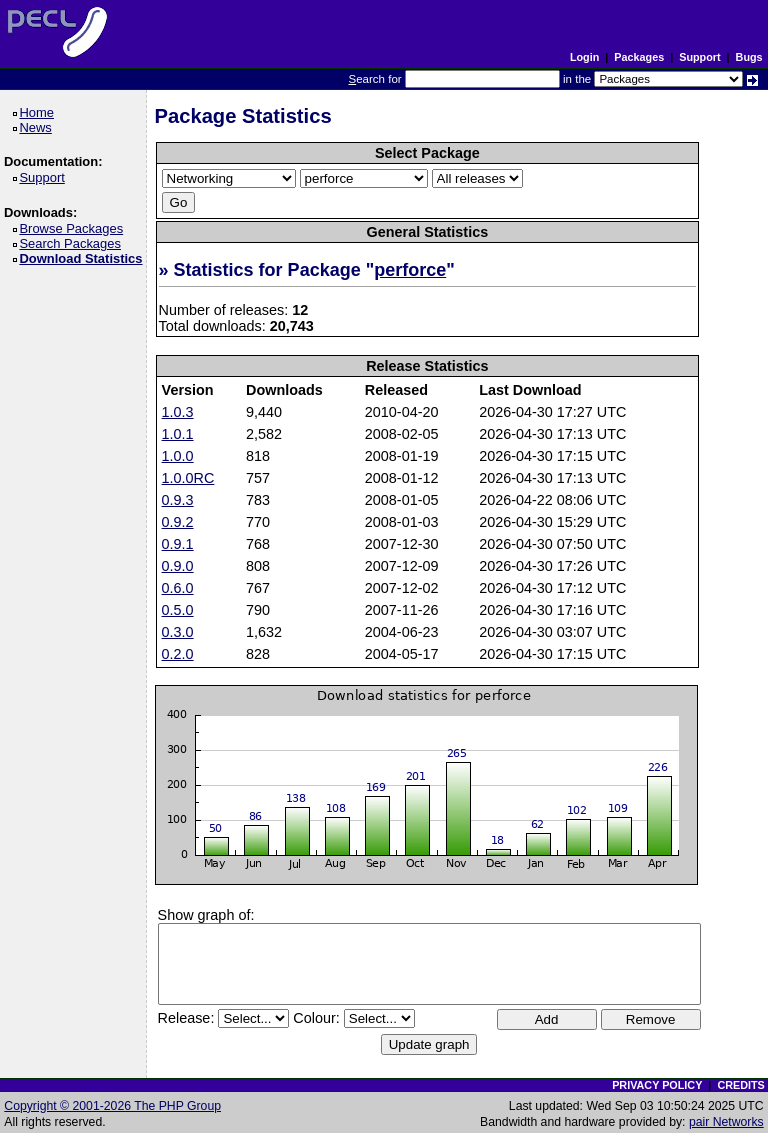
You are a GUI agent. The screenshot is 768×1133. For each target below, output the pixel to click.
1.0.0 (178, 456)
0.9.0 (178, 566)
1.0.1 (178, 434)
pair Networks (726, 1122)
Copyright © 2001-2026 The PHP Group (112, 1106)
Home (39, 112)
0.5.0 (178, 610)
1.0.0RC (188, 478)
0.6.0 (178, 588)
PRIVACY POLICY (657, 1085)
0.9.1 (178, 544)
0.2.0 (178, 654)
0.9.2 (178, 522)
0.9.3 (178, 500)
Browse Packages (74, 228)
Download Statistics (84, 258)
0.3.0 (178, 632)
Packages (639, 57)
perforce (410, 270)
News (38, 127)
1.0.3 (178, 412)
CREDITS (740, 1085)
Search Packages (73, 243)
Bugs (749, 57)
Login (584, 57)
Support (699, 57)
